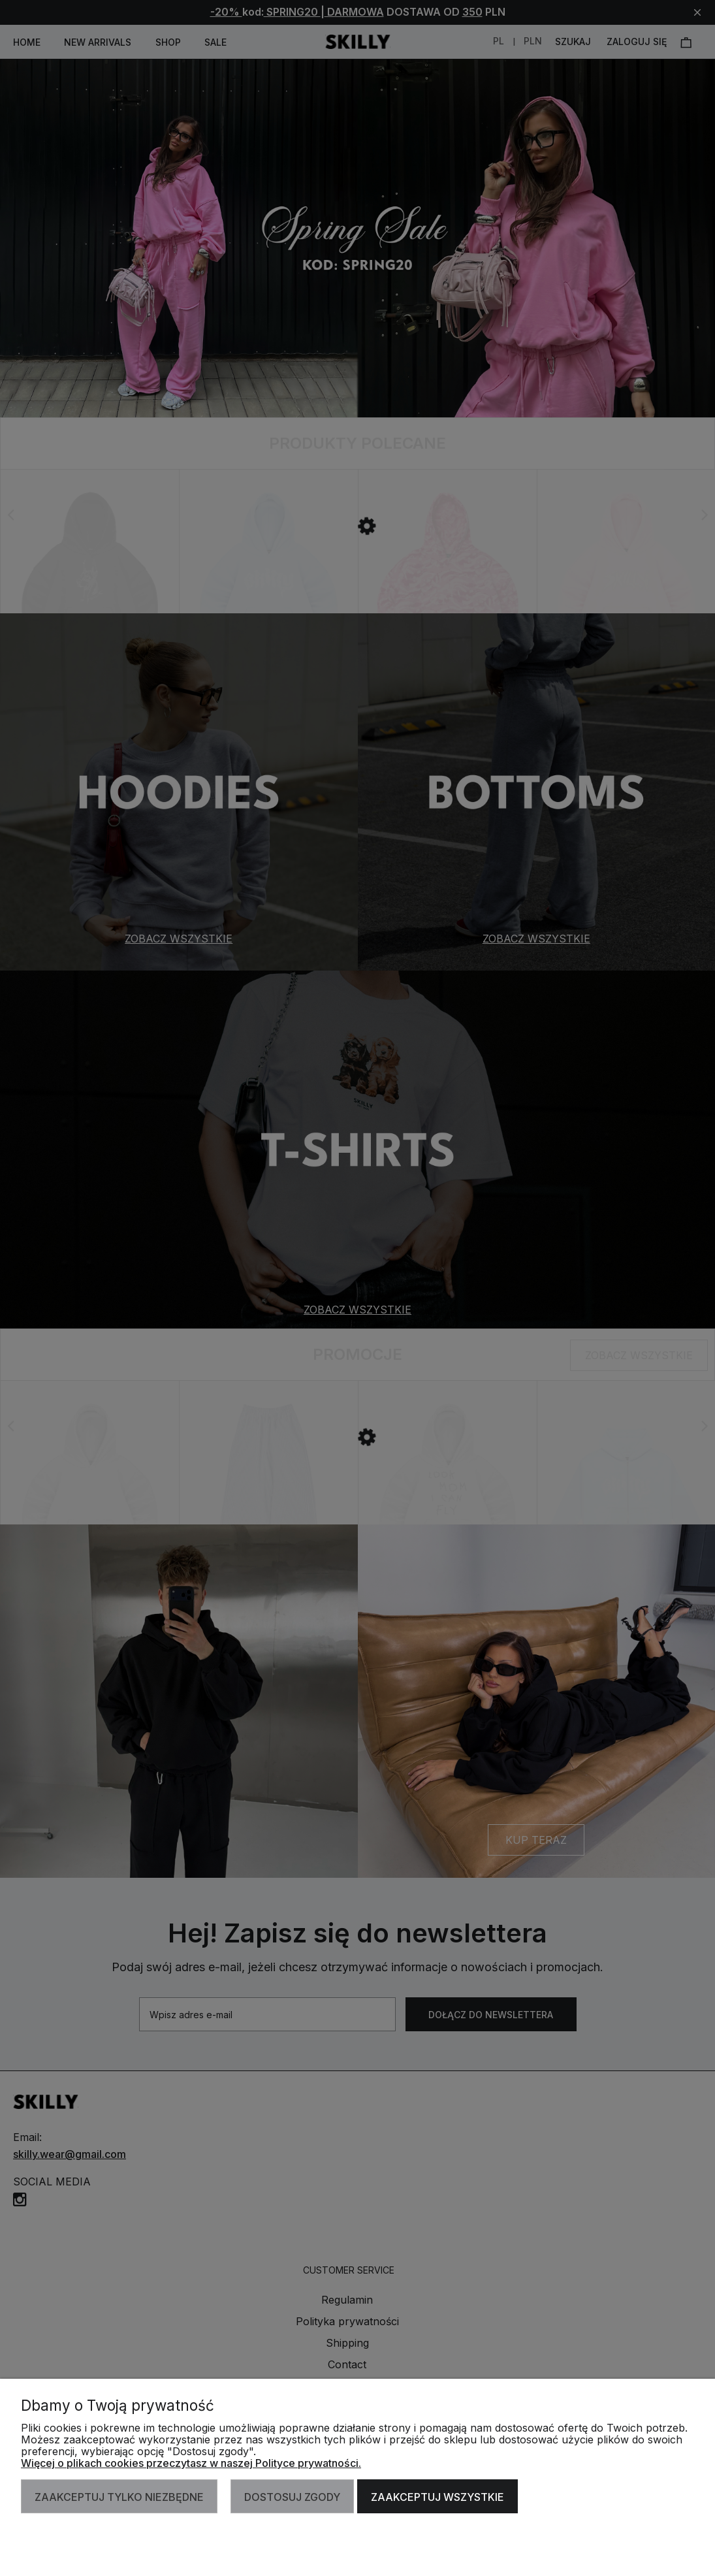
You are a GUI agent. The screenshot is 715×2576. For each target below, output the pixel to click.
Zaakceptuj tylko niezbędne (119, 2497)
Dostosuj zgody (292, 2497)
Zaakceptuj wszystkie (437, 2497)
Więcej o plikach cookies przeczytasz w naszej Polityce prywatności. (191, 2463)
